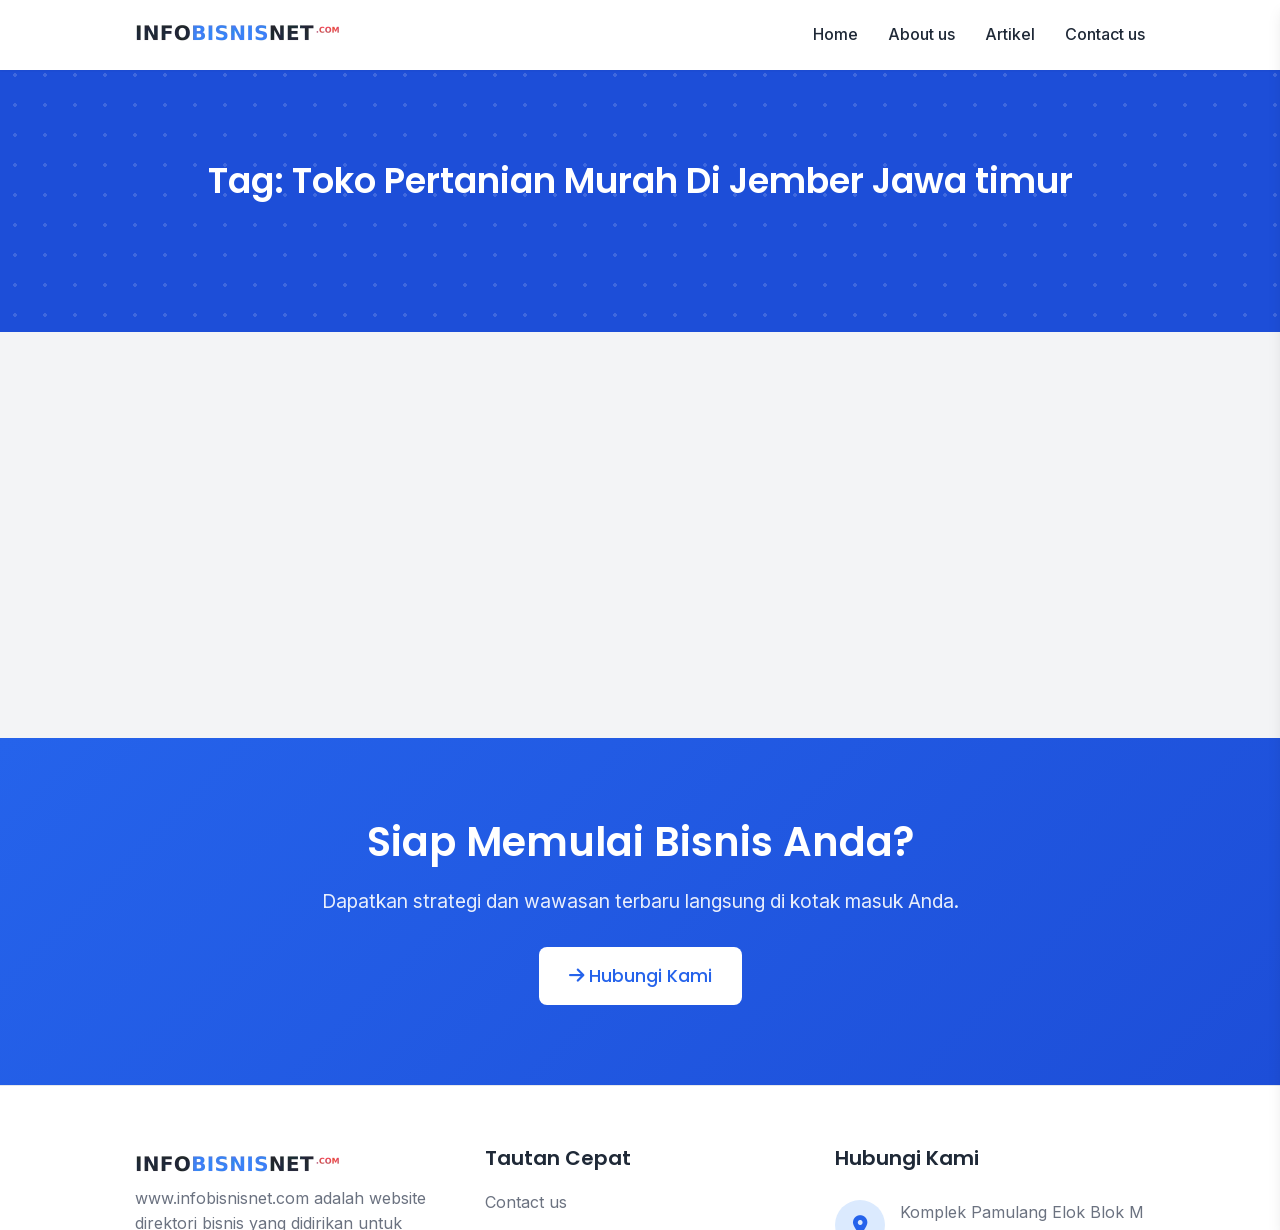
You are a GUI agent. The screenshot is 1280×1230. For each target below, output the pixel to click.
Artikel (1010, 34)
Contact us (1105, 34)
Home (835, 34)
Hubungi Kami (640, 976)
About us (921, 34)
